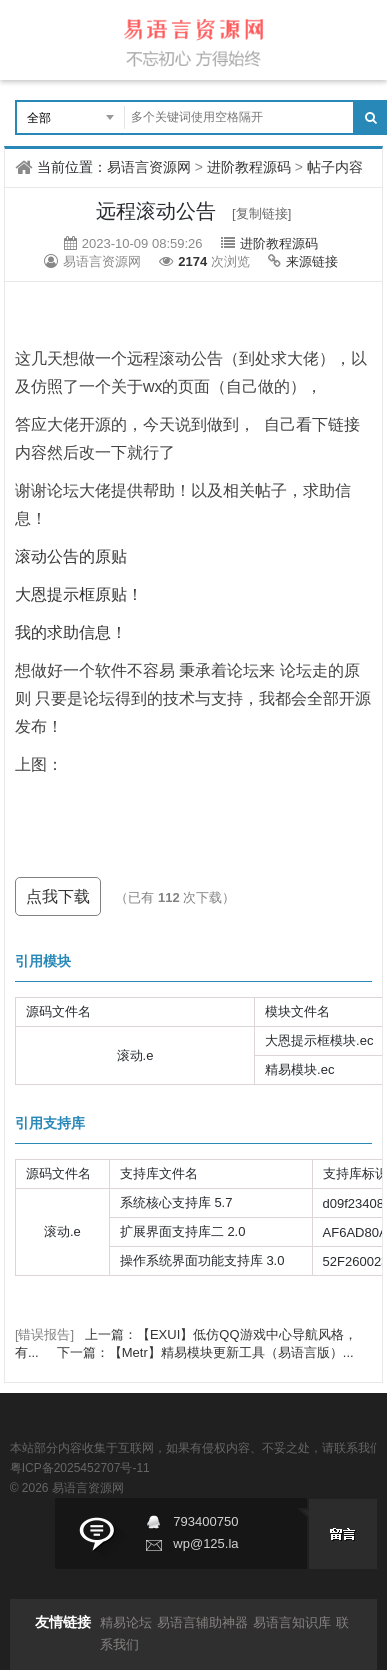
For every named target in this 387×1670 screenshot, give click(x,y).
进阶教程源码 (249, 167)
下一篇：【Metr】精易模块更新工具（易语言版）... (205, 1352)
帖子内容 (335, 167)
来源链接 (312, 261)
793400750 (205, 1521)
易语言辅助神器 (202, 1622)
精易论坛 (126, 1622)
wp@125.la (205, 1543)
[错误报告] (44, 1334)
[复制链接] (261, 213)
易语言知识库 (292, 1622)
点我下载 (58, 896)
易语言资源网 (149, 167)
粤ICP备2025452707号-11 (80, 1468)
